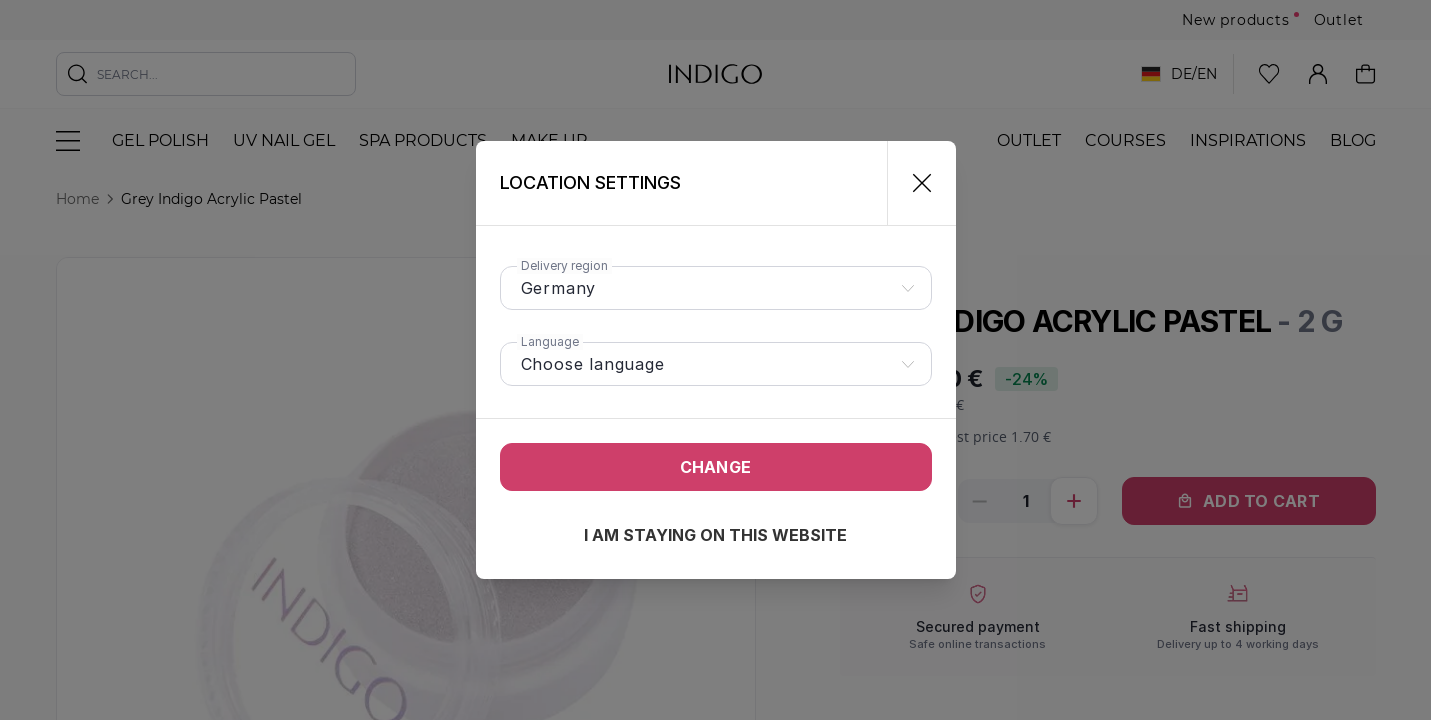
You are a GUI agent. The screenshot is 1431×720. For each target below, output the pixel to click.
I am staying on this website (715, 535)
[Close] (913, 183)
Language (550, 341)
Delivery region (564, 265)
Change (715, 467)
